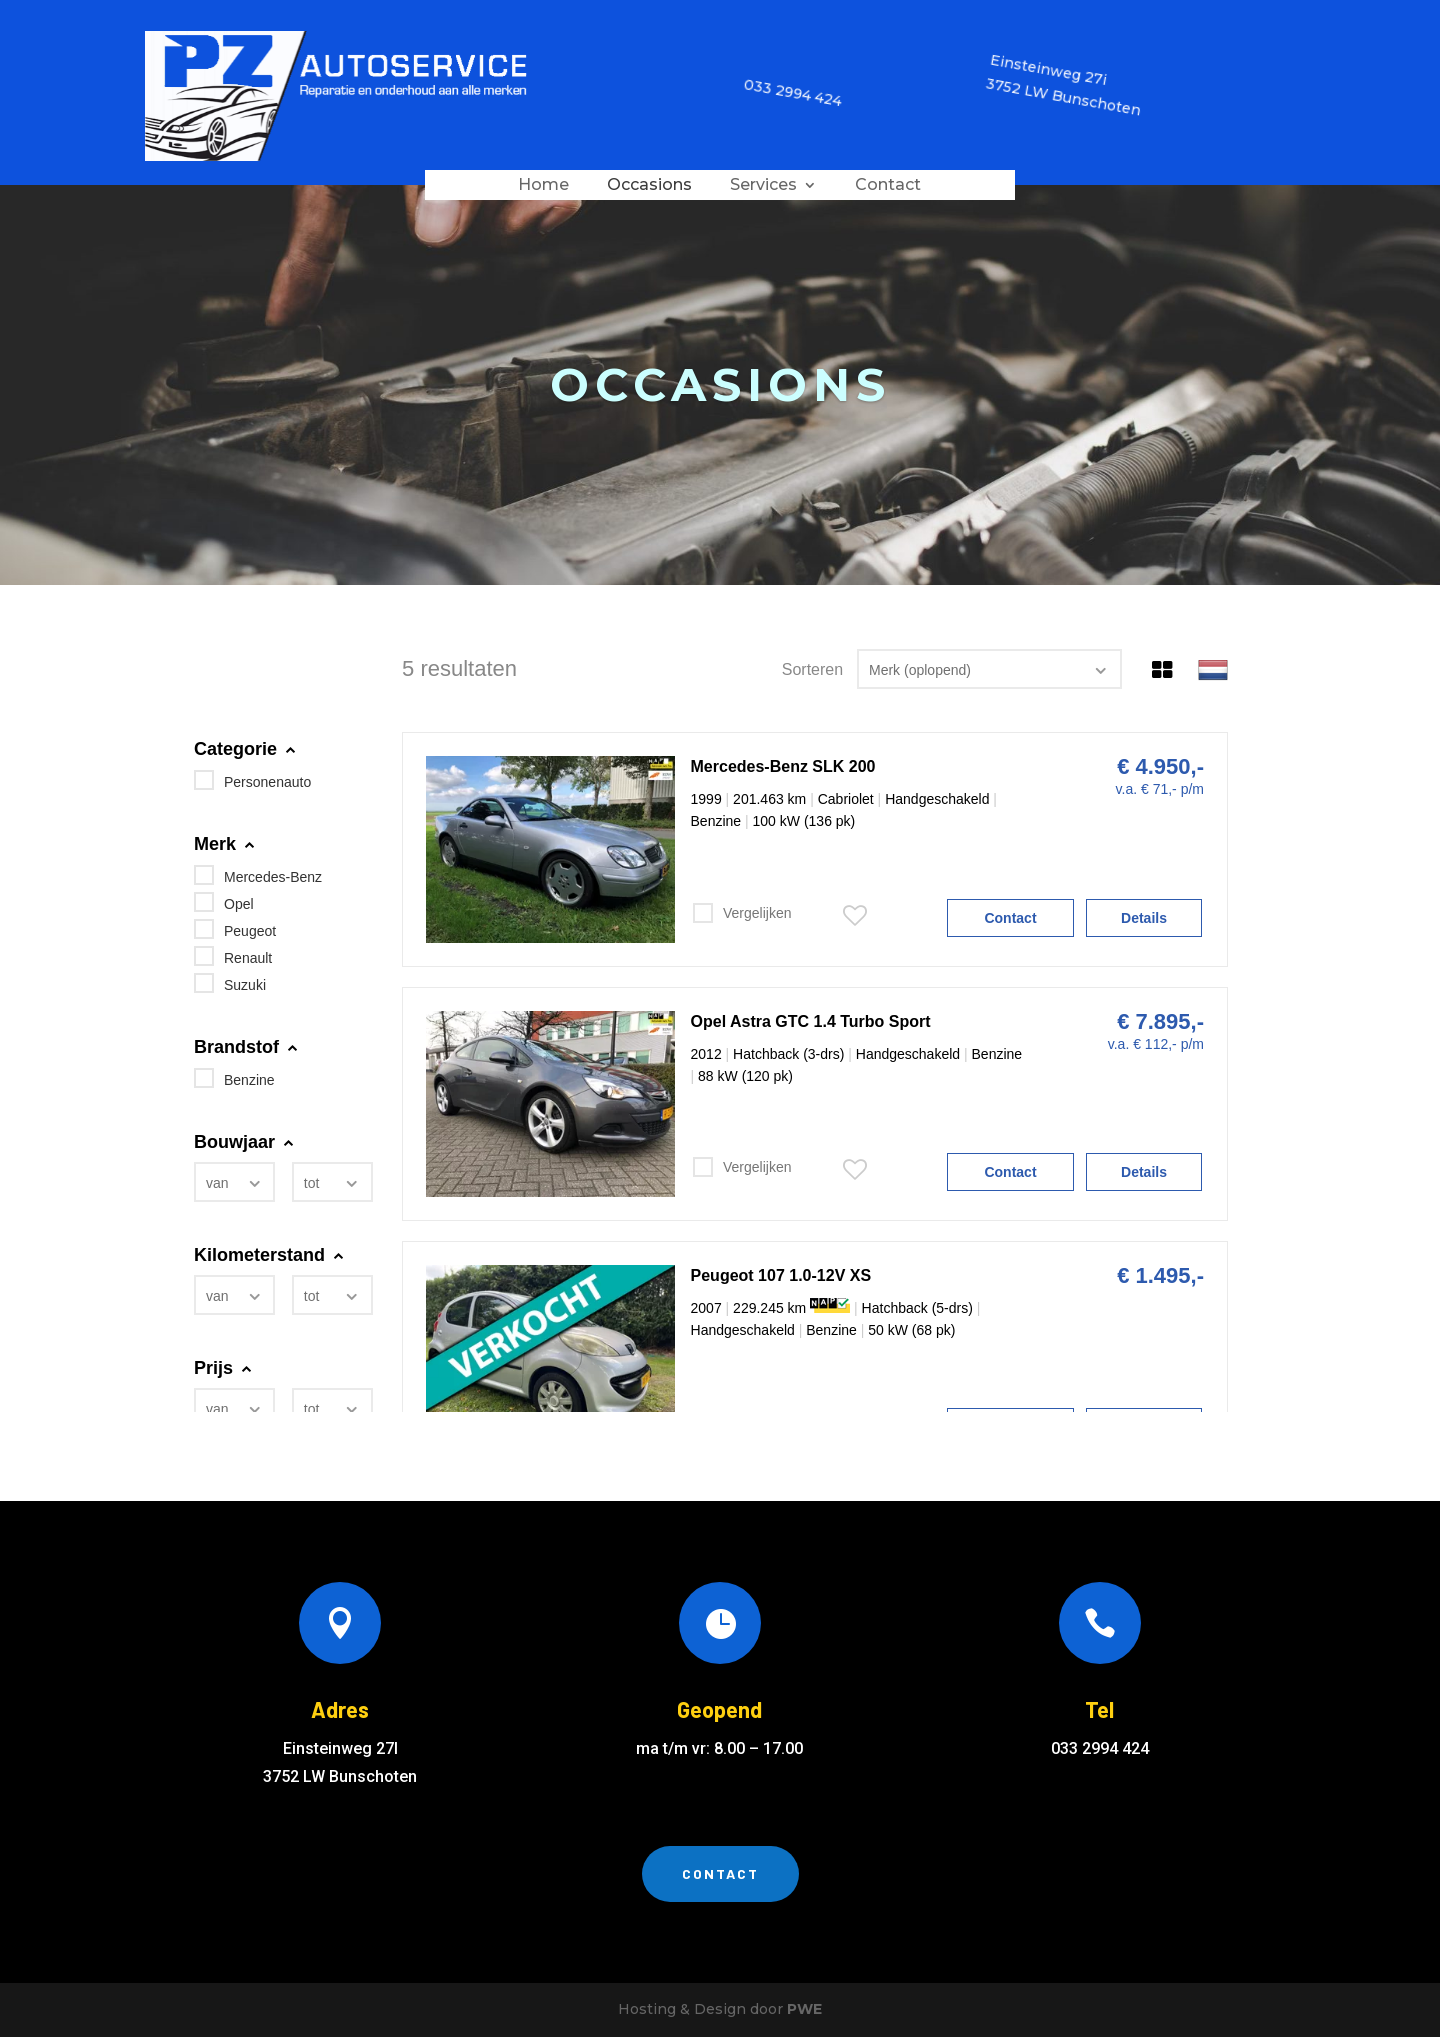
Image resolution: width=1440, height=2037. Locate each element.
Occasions (649, 186)
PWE (804, 2009)
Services (763, 186)
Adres (340, 1709)
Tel (1099, 1709)
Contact (888, 186)
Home (543, 186)
